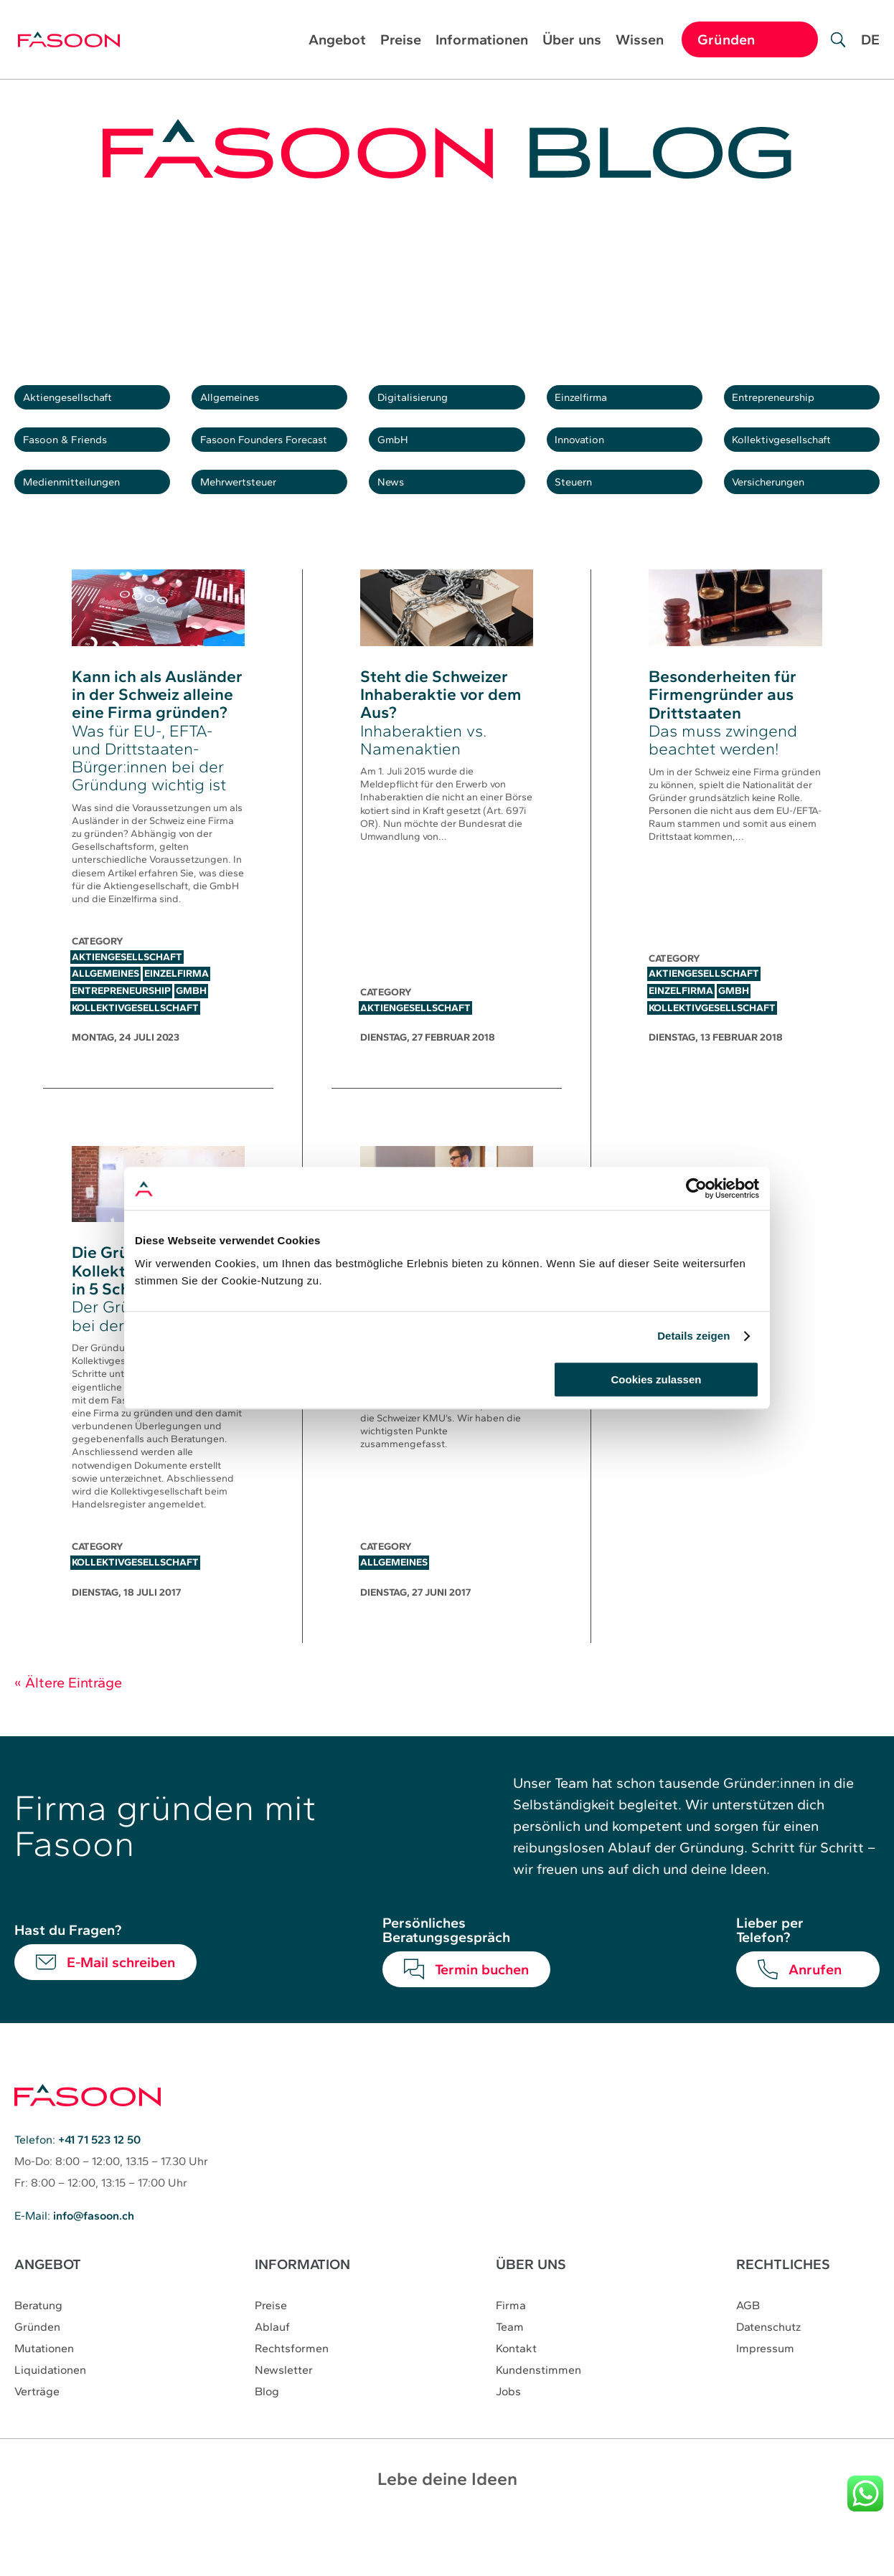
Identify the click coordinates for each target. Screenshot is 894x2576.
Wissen (640, 41)
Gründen (37, 2370)
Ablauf (272, 2370)
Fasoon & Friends (80, 461)
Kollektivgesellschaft (798, 461)
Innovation (591, 461)
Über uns (571, 41)
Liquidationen (50, 2413)
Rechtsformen (292, 2392)
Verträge (37, 2435)
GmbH (401, 461)
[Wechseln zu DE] (870, 50)
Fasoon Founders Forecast (276, 461)
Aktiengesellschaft (83, 404)
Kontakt (516, 2392)
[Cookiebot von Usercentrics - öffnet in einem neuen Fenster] (696, 1188)
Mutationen (44, 2392)
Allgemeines (242, 404)
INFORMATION (303, 2307)
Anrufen (815, 2012)
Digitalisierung (425, 404)
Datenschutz (768, 2370)
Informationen (482, 41)
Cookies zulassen (656, 1379)
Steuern (584, 518)
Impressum (765, 2392)
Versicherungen (783, 518)
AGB (748, 2349)
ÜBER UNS (531, 2307)
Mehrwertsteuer (253, 518)
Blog (267, 2435)
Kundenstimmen (538, 2413)
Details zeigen (693, 1336)
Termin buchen (482, 2012)
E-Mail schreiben (121, 2005)
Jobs (508, 2435)
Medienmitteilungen (87, 518)
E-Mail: (74, 2258)
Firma (511, 2349)
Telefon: (77, 2182)
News (399, 518)
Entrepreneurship (789, 404)
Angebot (337, 41)
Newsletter (284, 2413)
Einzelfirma (592, 404)
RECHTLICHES (783, 2307)
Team (510, 2370)
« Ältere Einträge (68, 1725)
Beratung (38, 2349)
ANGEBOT (48, 2307)
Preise (400, 41)
